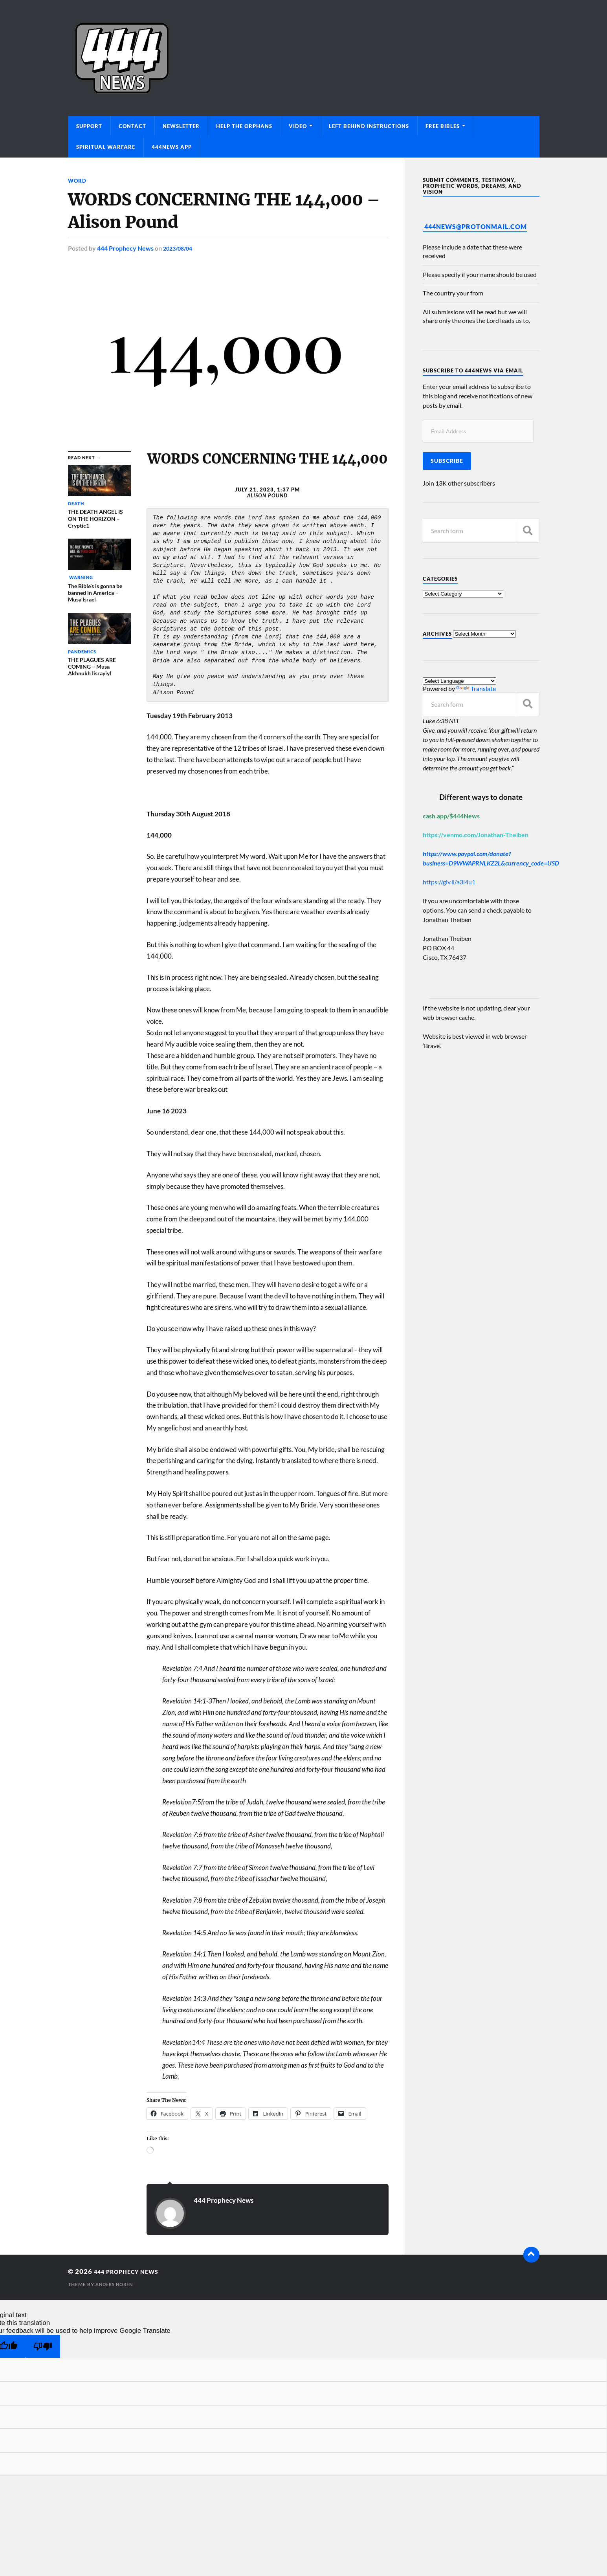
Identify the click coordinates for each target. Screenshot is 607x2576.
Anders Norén (116, 2284)
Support (89, 126)
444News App (172, 147)
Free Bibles (442, 126)
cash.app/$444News (451, 816)
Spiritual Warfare (105, 147)
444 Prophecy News (125, 248)
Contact (132, 126)
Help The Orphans (244, 126)
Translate (476, 688)
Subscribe (447, 461)
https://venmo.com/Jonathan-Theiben (475, 834)
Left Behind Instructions (369, 126)
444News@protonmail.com (475, 226)
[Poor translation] (43, 2346)
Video (298, 126)
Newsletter (181, 126)
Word (77, 180)
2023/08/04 (179, 248)
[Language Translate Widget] (459, 681)
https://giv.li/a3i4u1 (449, 882)
